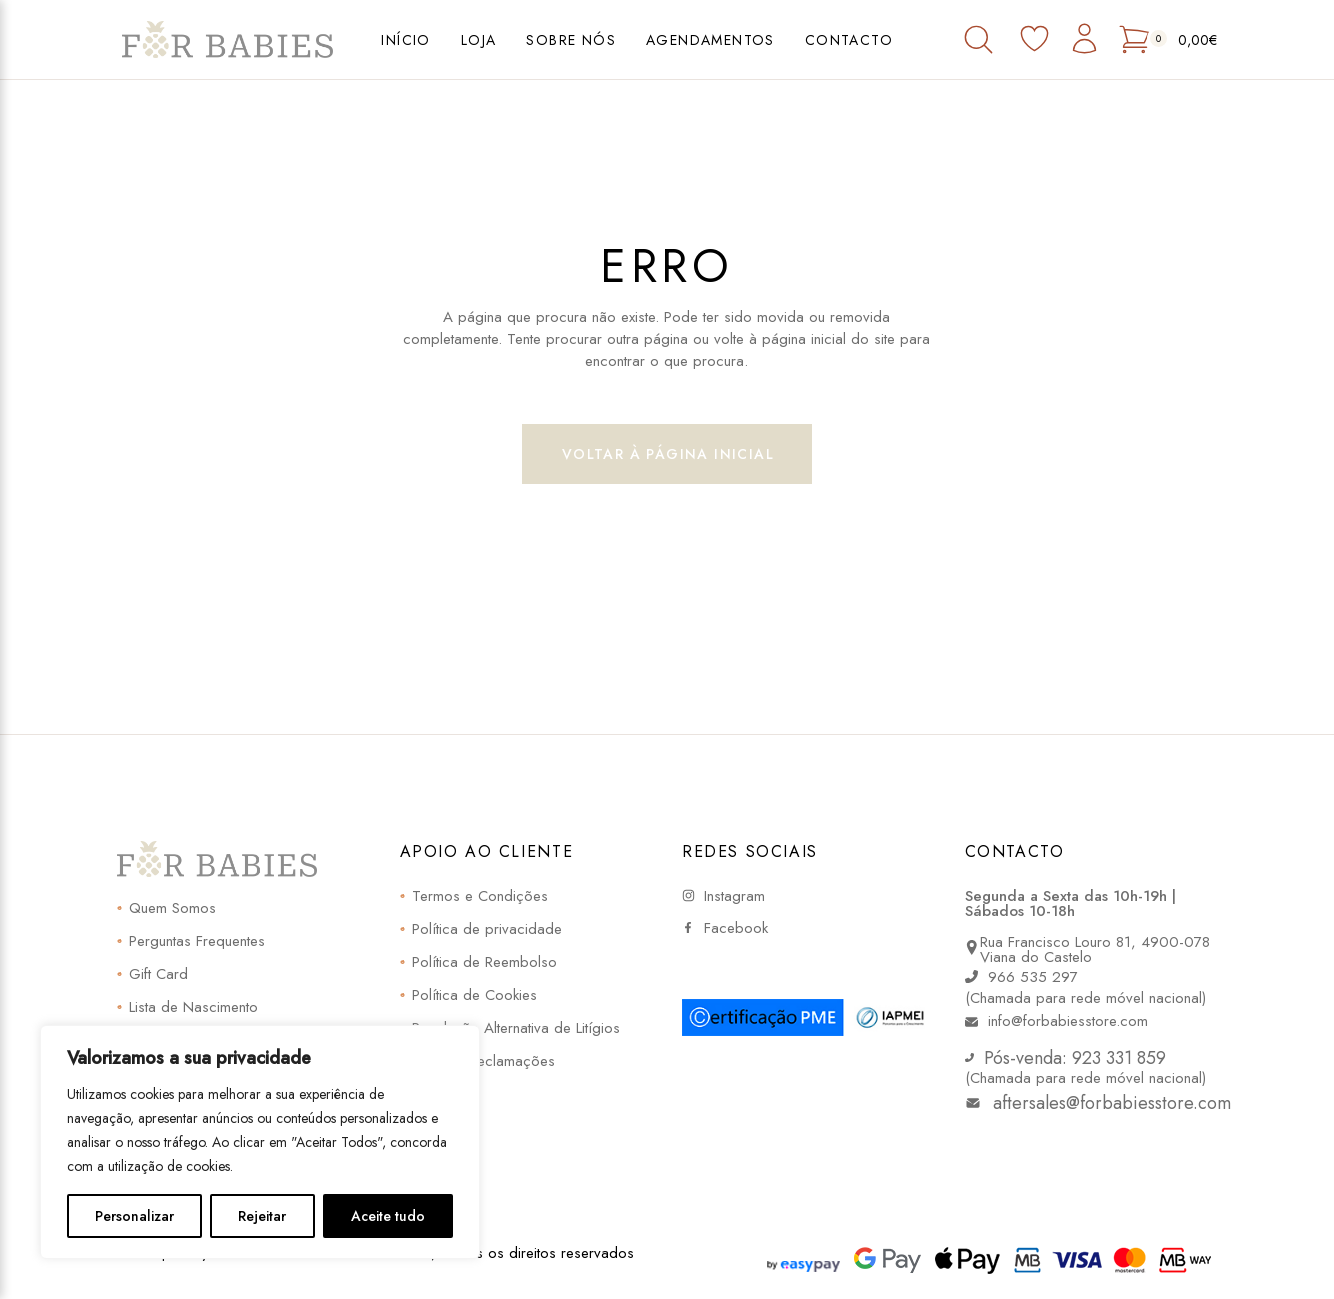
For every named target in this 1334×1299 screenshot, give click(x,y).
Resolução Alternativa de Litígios (516, 1028)
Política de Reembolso (484, 962)
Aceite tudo (388, 1216)
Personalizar (134, 1216)
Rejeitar (262, 1216)
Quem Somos (172, 908)
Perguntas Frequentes (197, 941)
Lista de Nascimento (193, 1007)
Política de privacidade (487, 929)
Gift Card (158, 974)
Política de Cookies (474, 995)
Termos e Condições (480, 896)
